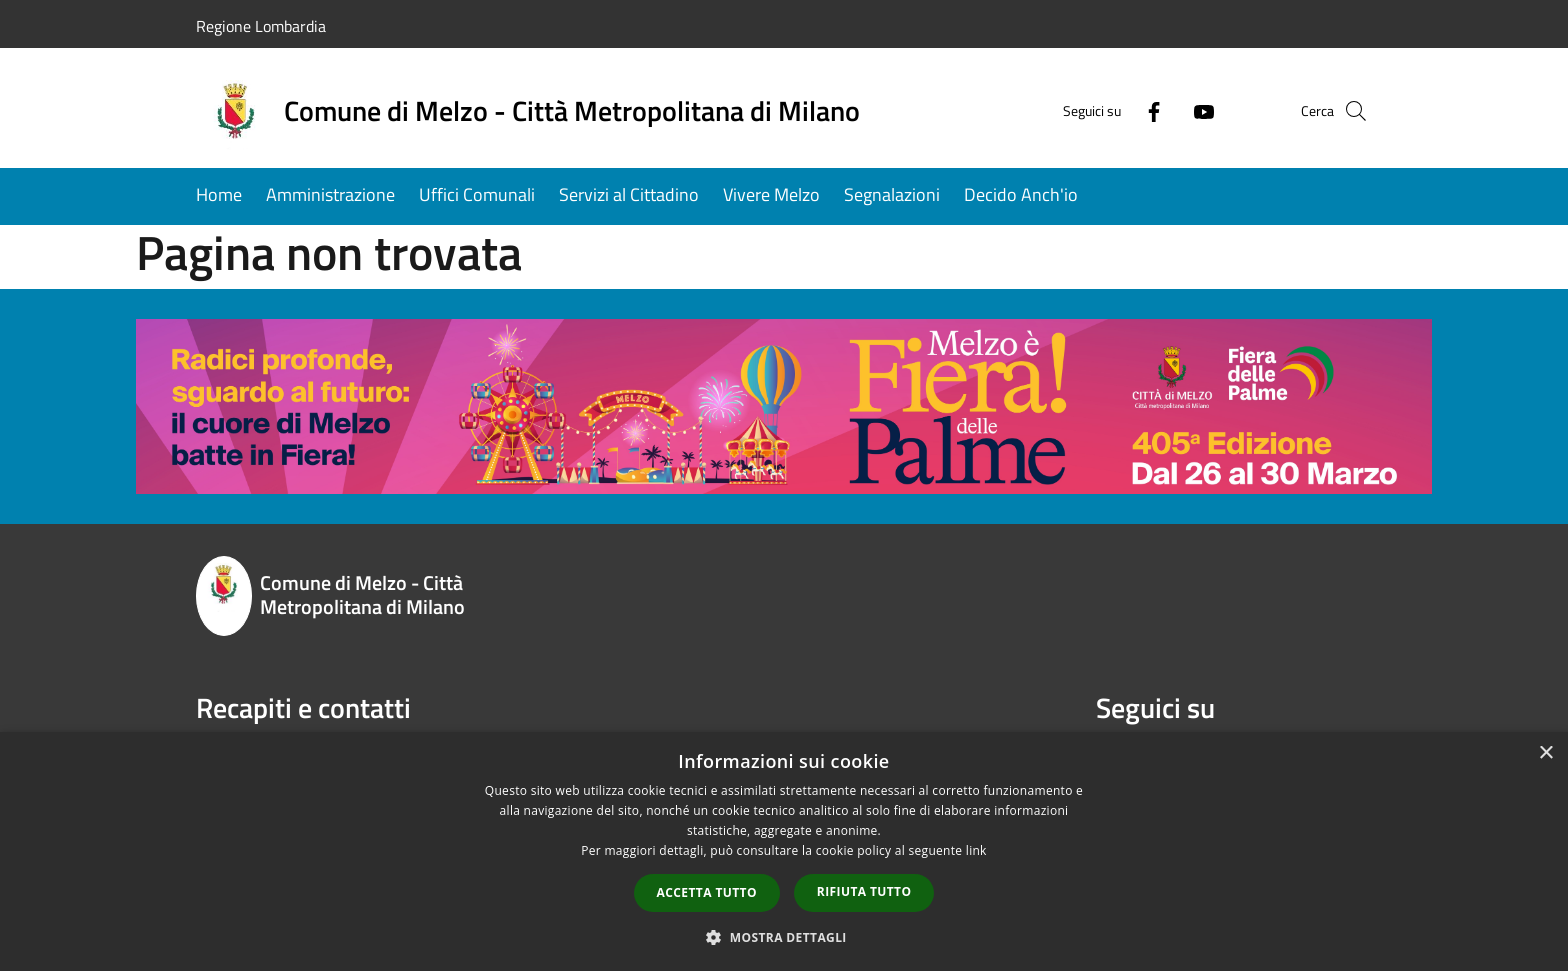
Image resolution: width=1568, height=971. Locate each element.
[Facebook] (1120, 110)
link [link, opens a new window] (976, 850)
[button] (784, 937)
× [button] (1545, 753)
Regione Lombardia (261, 26)
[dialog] (784, 851)
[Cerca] (1348, 111)
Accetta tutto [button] (707, 892)
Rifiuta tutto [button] (864, 891)
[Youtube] (1170, 110)
